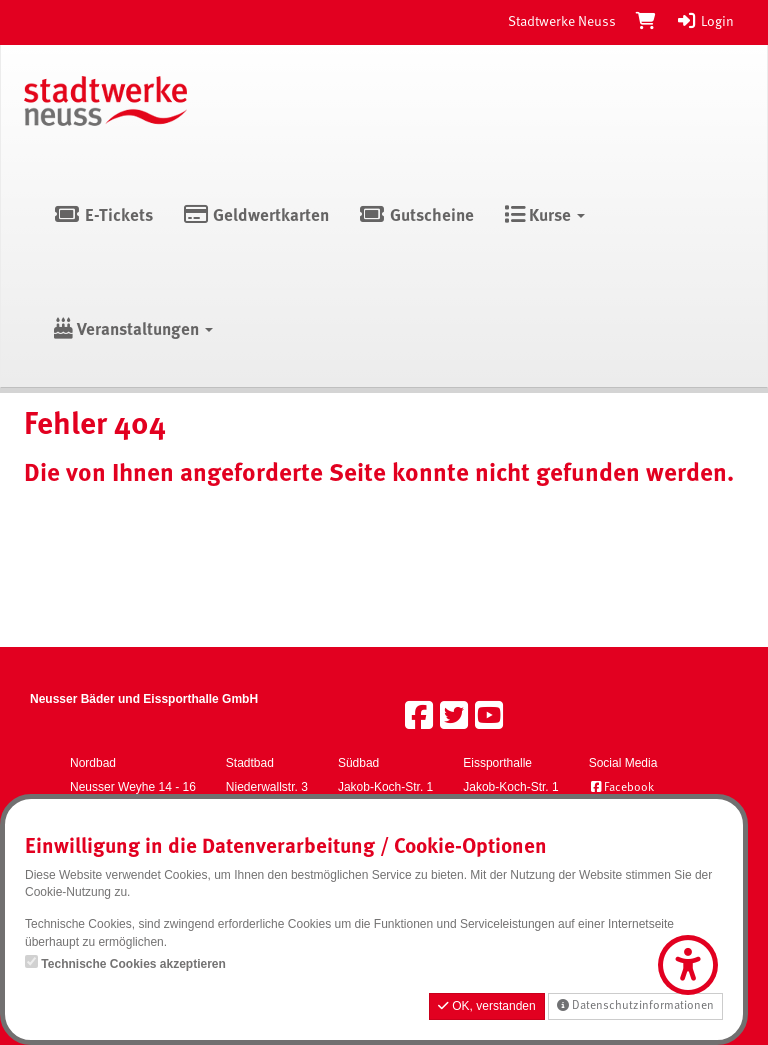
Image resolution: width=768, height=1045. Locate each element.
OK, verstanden (487, 1006)
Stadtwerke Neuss (562, 22)
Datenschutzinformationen (635, 1005)
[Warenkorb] (646, 22)
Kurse (544, 216)
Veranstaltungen (133, 330)
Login (705, 22)
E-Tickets (103, 216)
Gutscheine (416, 216)
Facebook (621, 788)
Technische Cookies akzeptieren (133, 964)
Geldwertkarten (256, 216)
